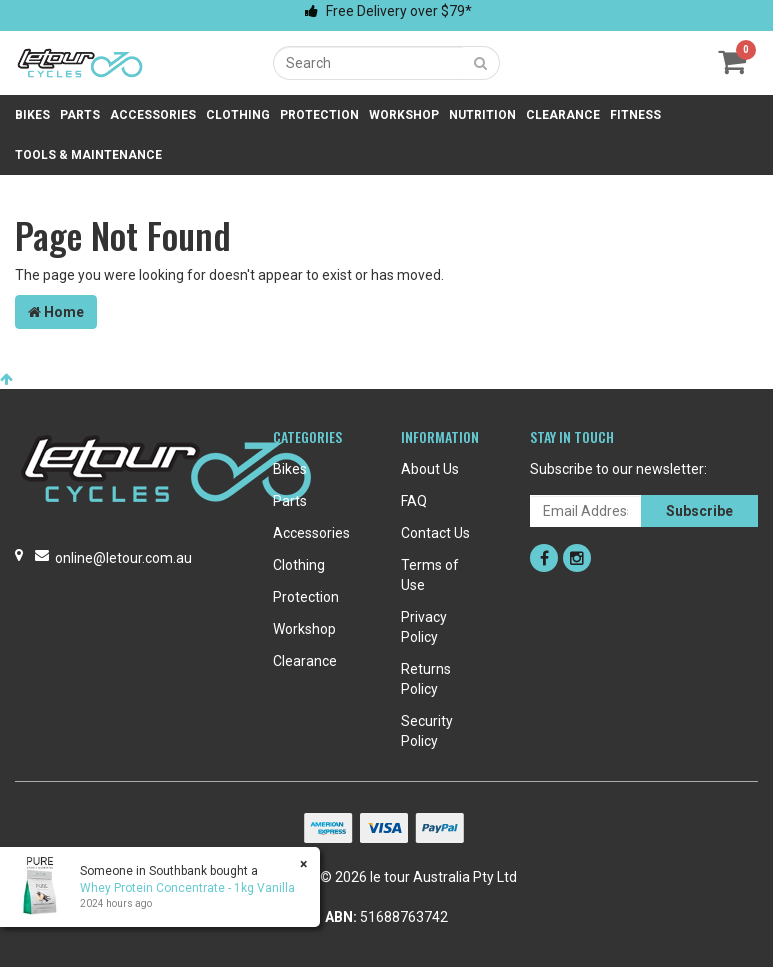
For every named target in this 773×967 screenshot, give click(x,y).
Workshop (404, 115)
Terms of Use (430, 575)
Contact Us (435, 533)
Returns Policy (426, 679)
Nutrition (482, 115)
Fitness (635, 115)
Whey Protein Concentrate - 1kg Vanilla (187, 888)
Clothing (238, 115)
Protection (319, 115)
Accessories (153, 115)
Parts (80, 115)
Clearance (563, 115)
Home (56, 312)
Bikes (32, 115)
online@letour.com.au (123, 558)
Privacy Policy (424, 627)
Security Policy (427, 731)
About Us (430, 469)
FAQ (414, 501)
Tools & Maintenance (88, 155)
